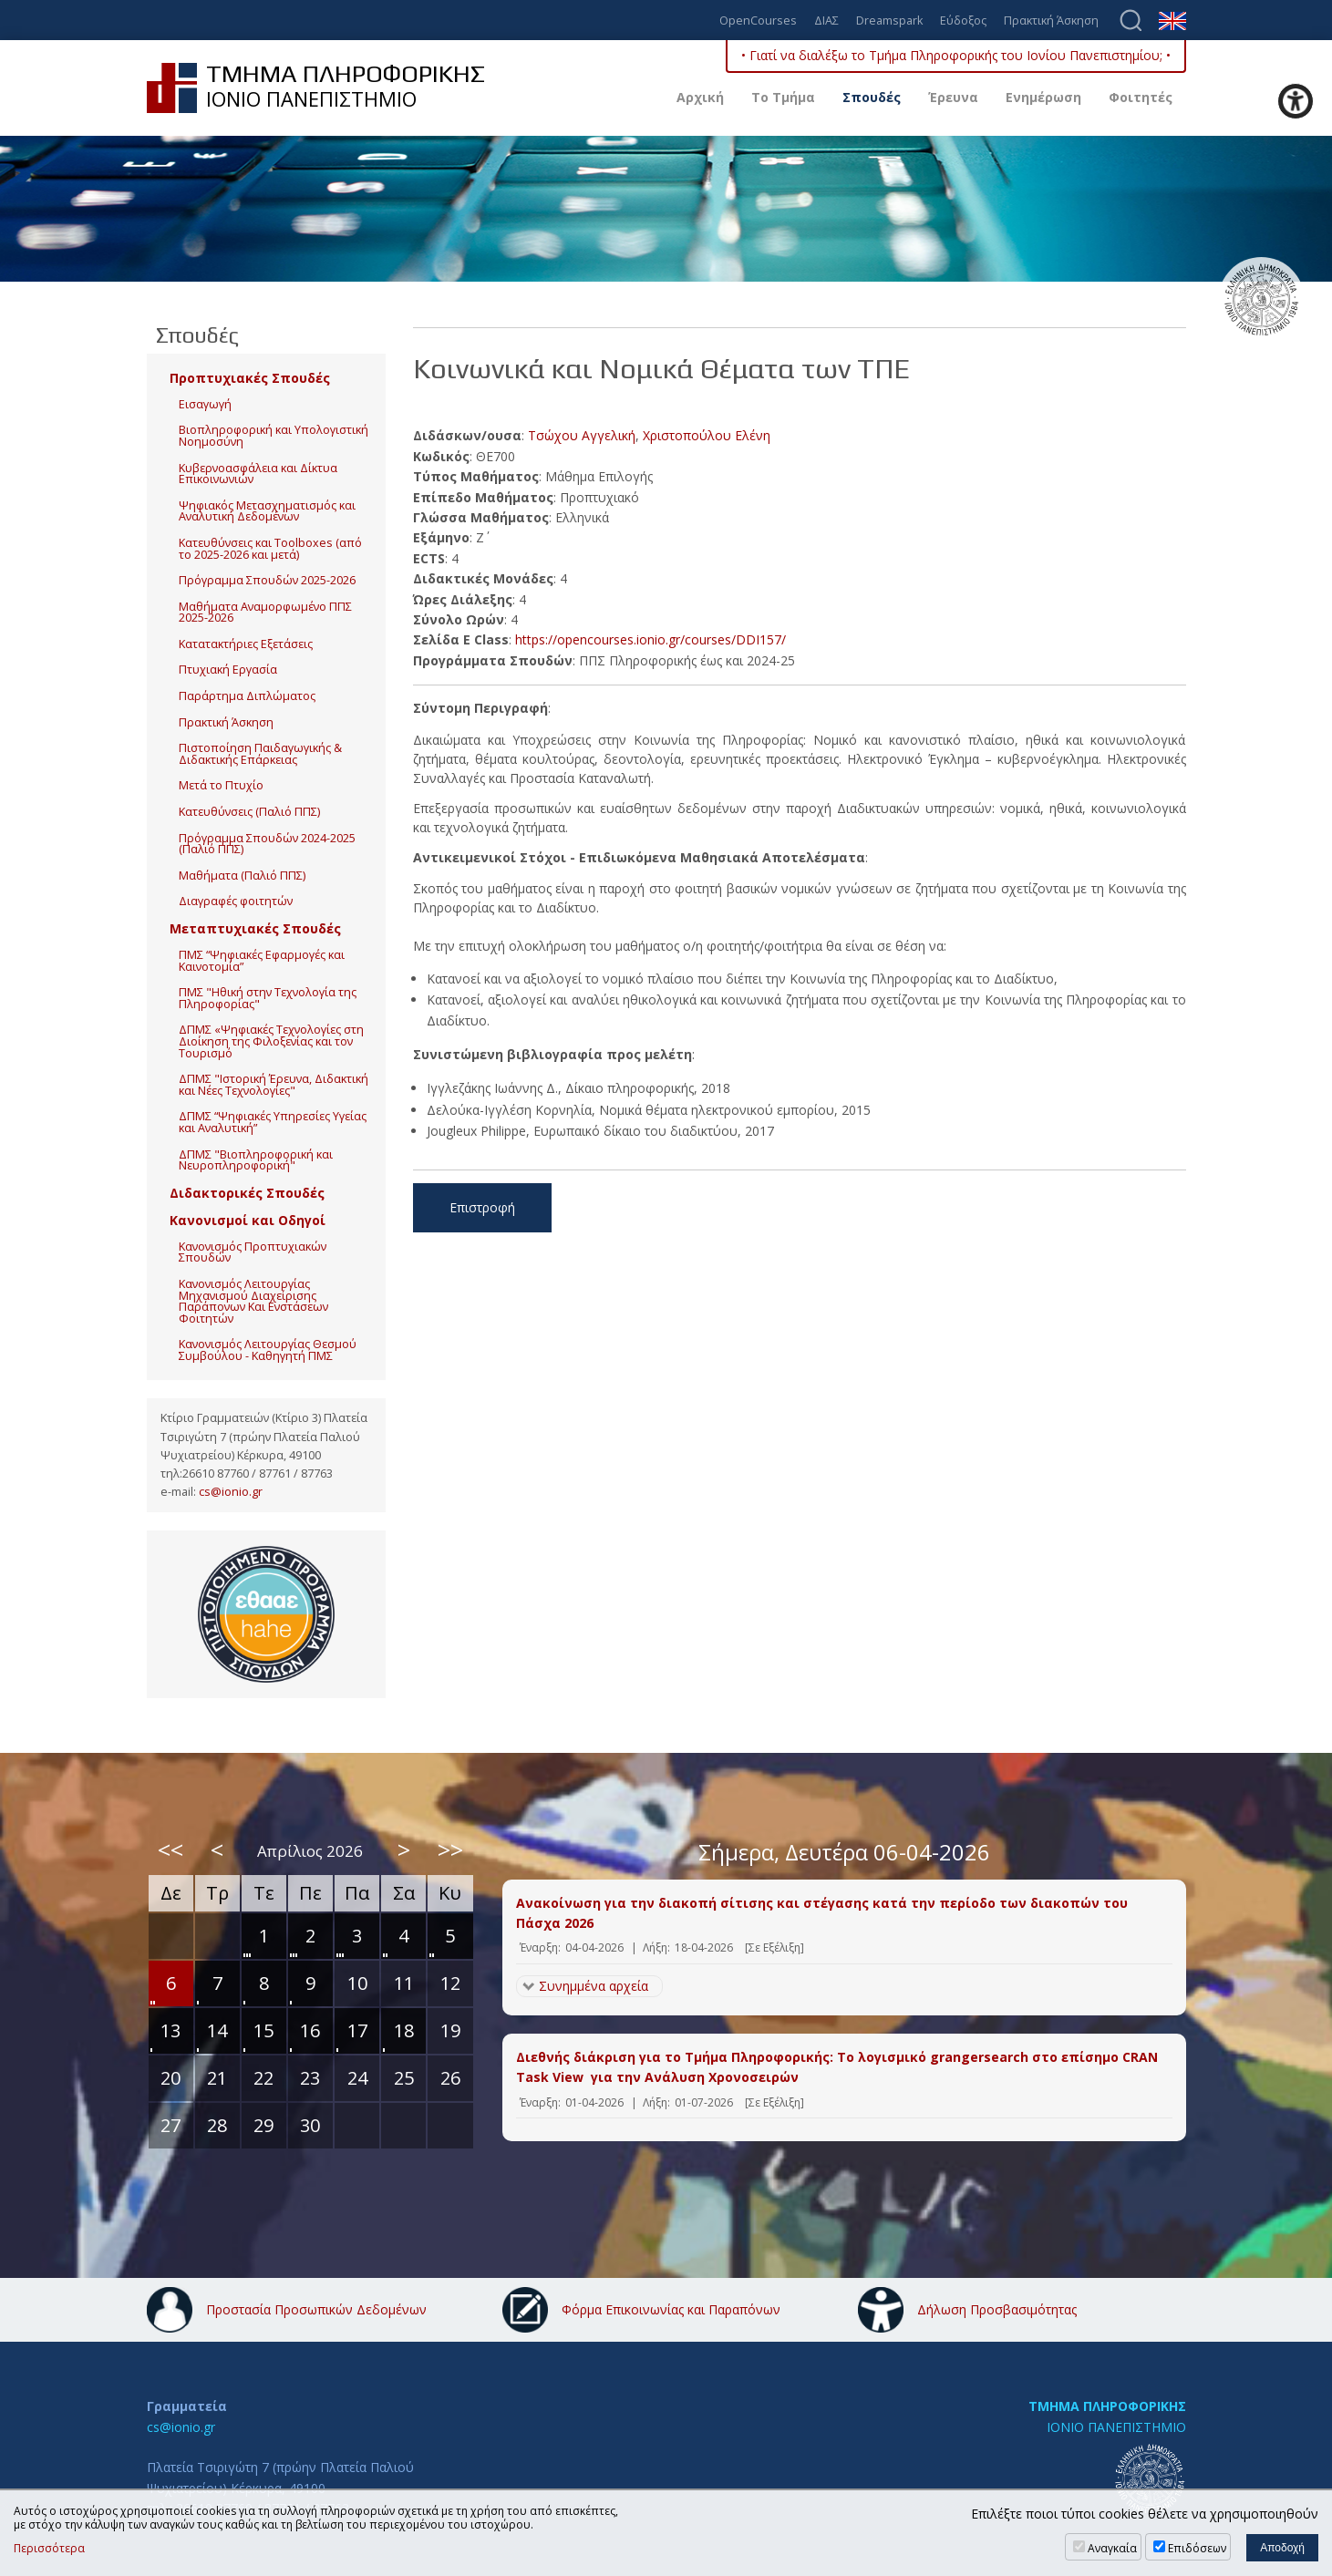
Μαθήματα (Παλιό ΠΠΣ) (242, 875)
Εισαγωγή (205, 404)
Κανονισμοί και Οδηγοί (247, 1220)
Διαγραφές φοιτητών (236, 901)
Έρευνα (953, 97)
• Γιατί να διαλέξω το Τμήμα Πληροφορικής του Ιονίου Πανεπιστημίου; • (956, 55)
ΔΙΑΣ (826, 21)
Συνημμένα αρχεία (593, 1985)
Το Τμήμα (783, 97)
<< (170, 1849)
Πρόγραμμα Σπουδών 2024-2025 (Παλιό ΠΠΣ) (267, 844)
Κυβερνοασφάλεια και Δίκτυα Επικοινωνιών (258, 474)
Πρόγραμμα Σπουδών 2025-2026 (267, 580)
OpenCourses (758, 21)
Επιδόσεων (1197, 2548)
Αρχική (700, 97)
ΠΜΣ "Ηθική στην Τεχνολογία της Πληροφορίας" (267, 998)
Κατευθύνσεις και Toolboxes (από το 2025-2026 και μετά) (270, 548)
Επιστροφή (482, 1207)
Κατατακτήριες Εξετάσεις (246, 644)
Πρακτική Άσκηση (1051, 21)
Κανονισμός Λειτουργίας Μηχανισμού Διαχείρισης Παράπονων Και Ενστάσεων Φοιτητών (253, 1301)
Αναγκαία (1112, 2548)
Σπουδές (871, 97)
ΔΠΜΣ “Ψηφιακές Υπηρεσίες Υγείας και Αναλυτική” (273, 1122)
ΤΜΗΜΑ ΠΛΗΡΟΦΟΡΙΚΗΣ (1107, 2406)
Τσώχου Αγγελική (581, 435)
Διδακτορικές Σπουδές (247, 1192)
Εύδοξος (963, 21)
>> (450, 1849)
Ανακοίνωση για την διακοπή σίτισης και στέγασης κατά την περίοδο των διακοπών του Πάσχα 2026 (822, 1913)
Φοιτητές (1140, 97)
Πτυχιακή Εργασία (228, 669)
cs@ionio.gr (231, 1491)
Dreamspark (889, 21)
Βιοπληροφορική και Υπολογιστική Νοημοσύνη (273, 435)
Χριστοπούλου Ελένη (706, 435)
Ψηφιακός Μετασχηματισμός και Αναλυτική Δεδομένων (267, 511)
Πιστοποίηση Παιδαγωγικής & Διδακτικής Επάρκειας (260, 754)
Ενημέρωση (1043, 97)
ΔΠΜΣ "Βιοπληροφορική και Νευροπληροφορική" (256, 1160)
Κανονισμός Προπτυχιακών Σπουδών (252, 1252)
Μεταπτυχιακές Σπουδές (255, 928)
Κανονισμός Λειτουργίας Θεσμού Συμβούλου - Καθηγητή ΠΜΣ (267, 1350)
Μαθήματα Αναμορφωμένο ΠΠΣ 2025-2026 (265, 612)
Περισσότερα (49, 2548)
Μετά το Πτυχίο (221, 785)
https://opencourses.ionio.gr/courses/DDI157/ (650, 639)
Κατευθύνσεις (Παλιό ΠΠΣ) (249, 811)
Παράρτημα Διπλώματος (247, 696)
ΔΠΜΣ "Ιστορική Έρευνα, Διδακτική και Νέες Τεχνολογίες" (273, 1084)
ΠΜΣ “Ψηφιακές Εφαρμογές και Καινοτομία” (262, 960)
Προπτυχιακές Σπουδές (250, 377)
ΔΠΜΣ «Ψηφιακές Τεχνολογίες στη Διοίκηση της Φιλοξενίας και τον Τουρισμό (271, 1041)
